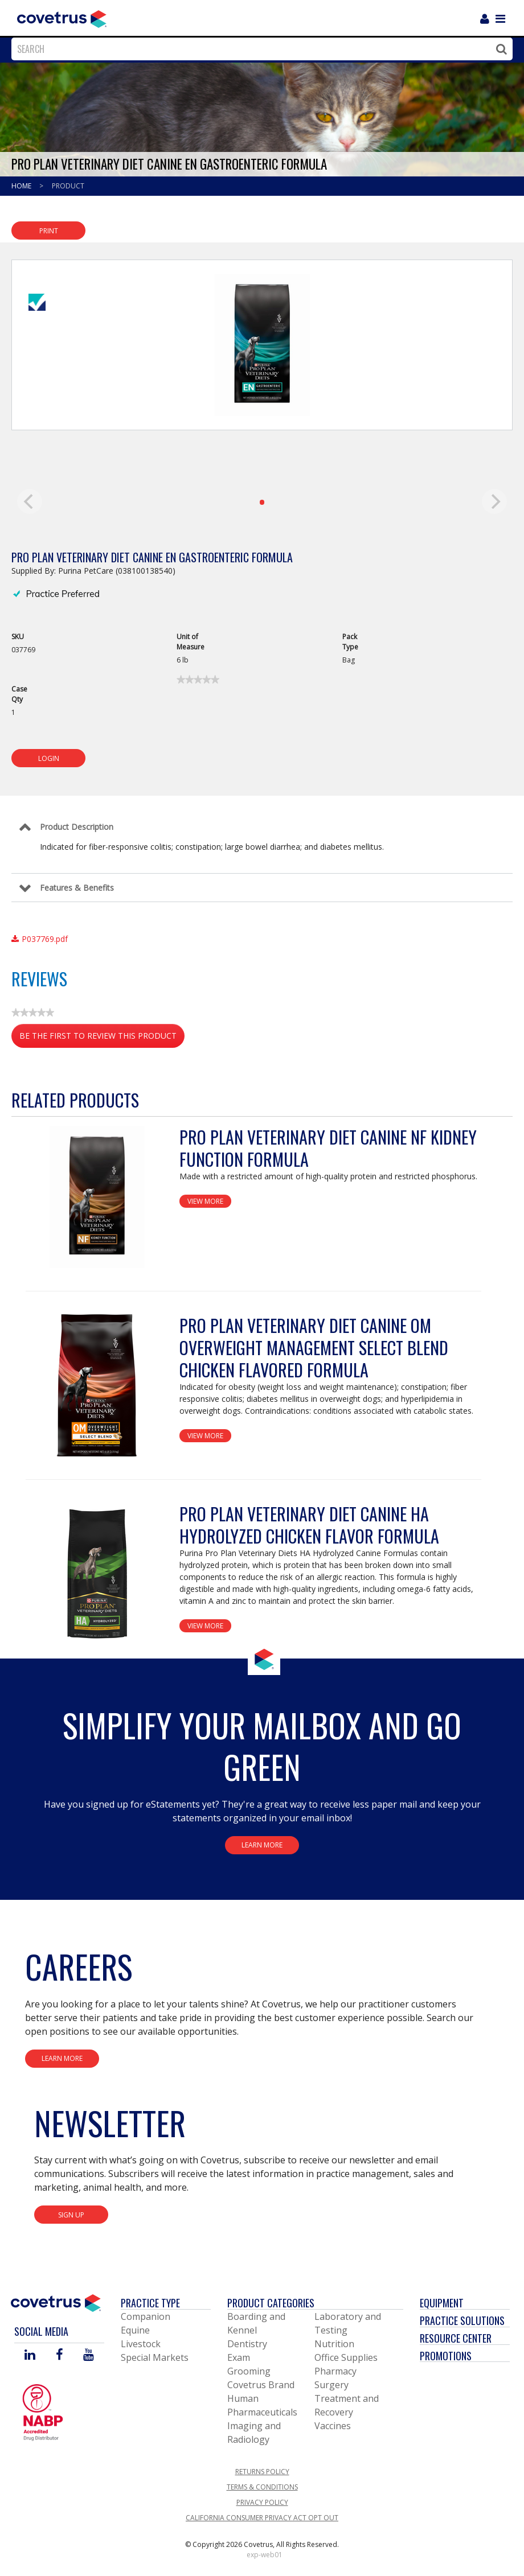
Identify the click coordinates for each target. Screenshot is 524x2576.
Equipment (442, 2302)
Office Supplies (346, 2357)
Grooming (249, 2371)
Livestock (141, 2344)
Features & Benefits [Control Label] (77, 887)
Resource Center (456, 2338)
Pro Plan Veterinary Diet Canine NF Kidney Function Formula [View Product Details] (328, 1148)
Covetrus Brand (260, 2385)
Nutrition (334, 2344)
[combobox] (259, 49)
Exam (238, 2357)
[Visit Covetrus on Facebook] (59, 2355)
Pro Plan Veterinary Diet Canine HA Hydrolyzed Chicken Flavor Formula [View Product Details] (309, 1525)
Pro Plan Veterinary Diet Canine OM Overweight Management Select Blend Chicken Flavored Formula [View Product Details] (313, 1347)
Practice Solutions (462, 2320)
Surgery (331, 2385)
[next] (494, 501)
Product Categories (270, 2302)
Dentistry (247, 2344)
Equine (135, 2330)
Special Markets (155, 2357)
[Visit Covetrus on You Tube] (88, 2355)
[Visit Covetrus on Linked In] (29, 2355)
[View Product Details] (97, 1197)
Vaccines (332, 2425)
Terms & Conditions (262, 2487)
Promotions (446, 2355)
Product (68, 186)
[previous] (29, 501)
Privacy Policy (262, 2502)
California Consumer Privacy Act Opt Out (262, 2517)
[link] (198, 679)
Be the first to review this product (102, 1038)
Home (22, 186)
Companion (145, 2316)
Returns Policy (262, 2471)
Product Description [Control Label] (76, 826)
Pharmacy (335, 2371)
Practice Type (150, 2302)
